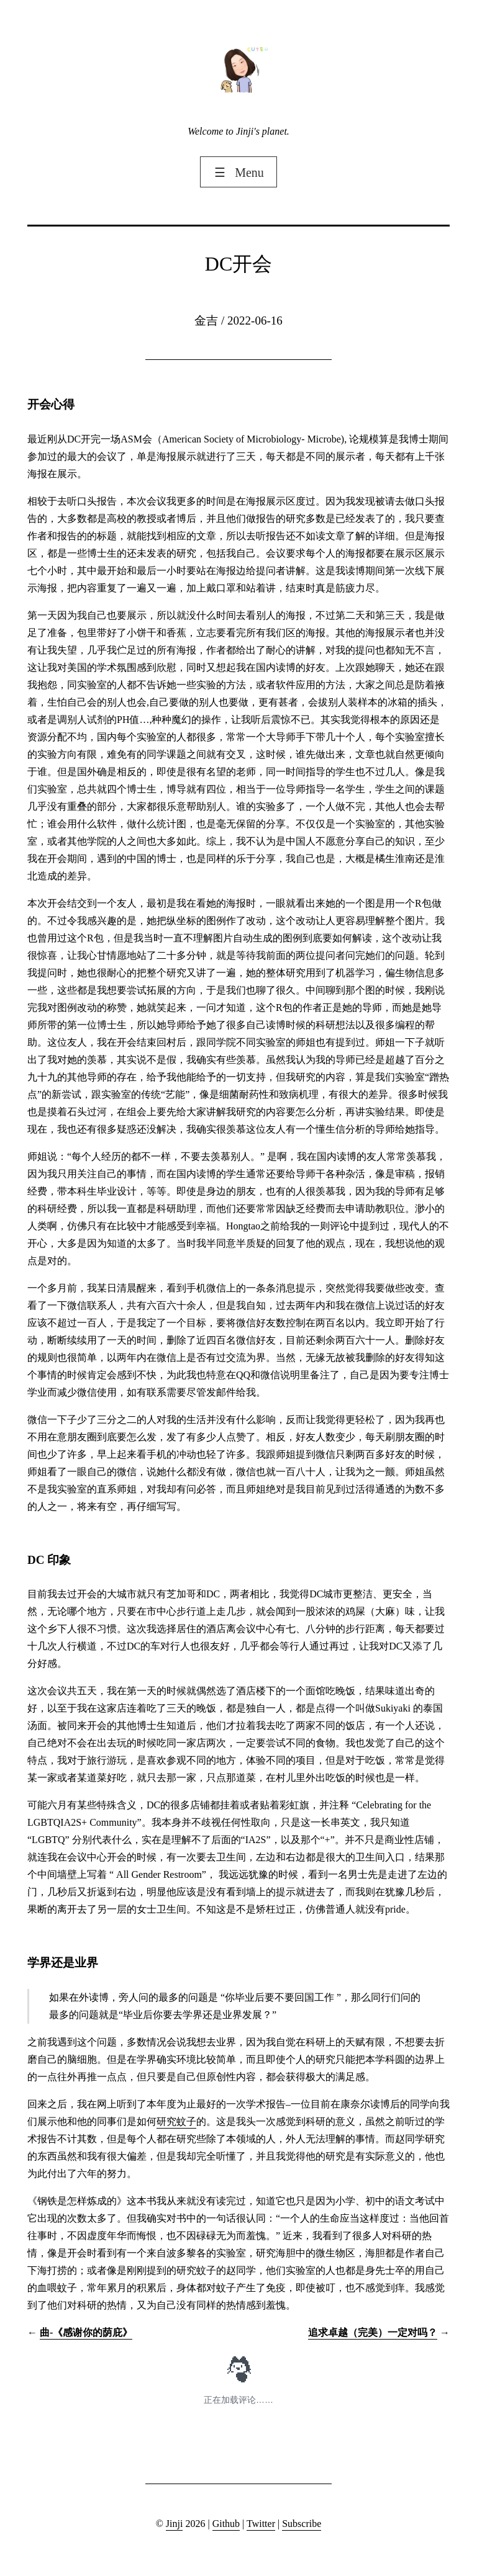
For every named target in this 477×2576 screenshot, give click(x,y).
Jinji (174, 2523)
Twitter (261, 2523)
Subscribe (301, 2523)
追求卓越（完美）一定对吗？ (372, 2332)
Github (226, 2523)
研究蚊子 (176, 2121)
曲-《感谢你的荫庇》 (86, 2332)
